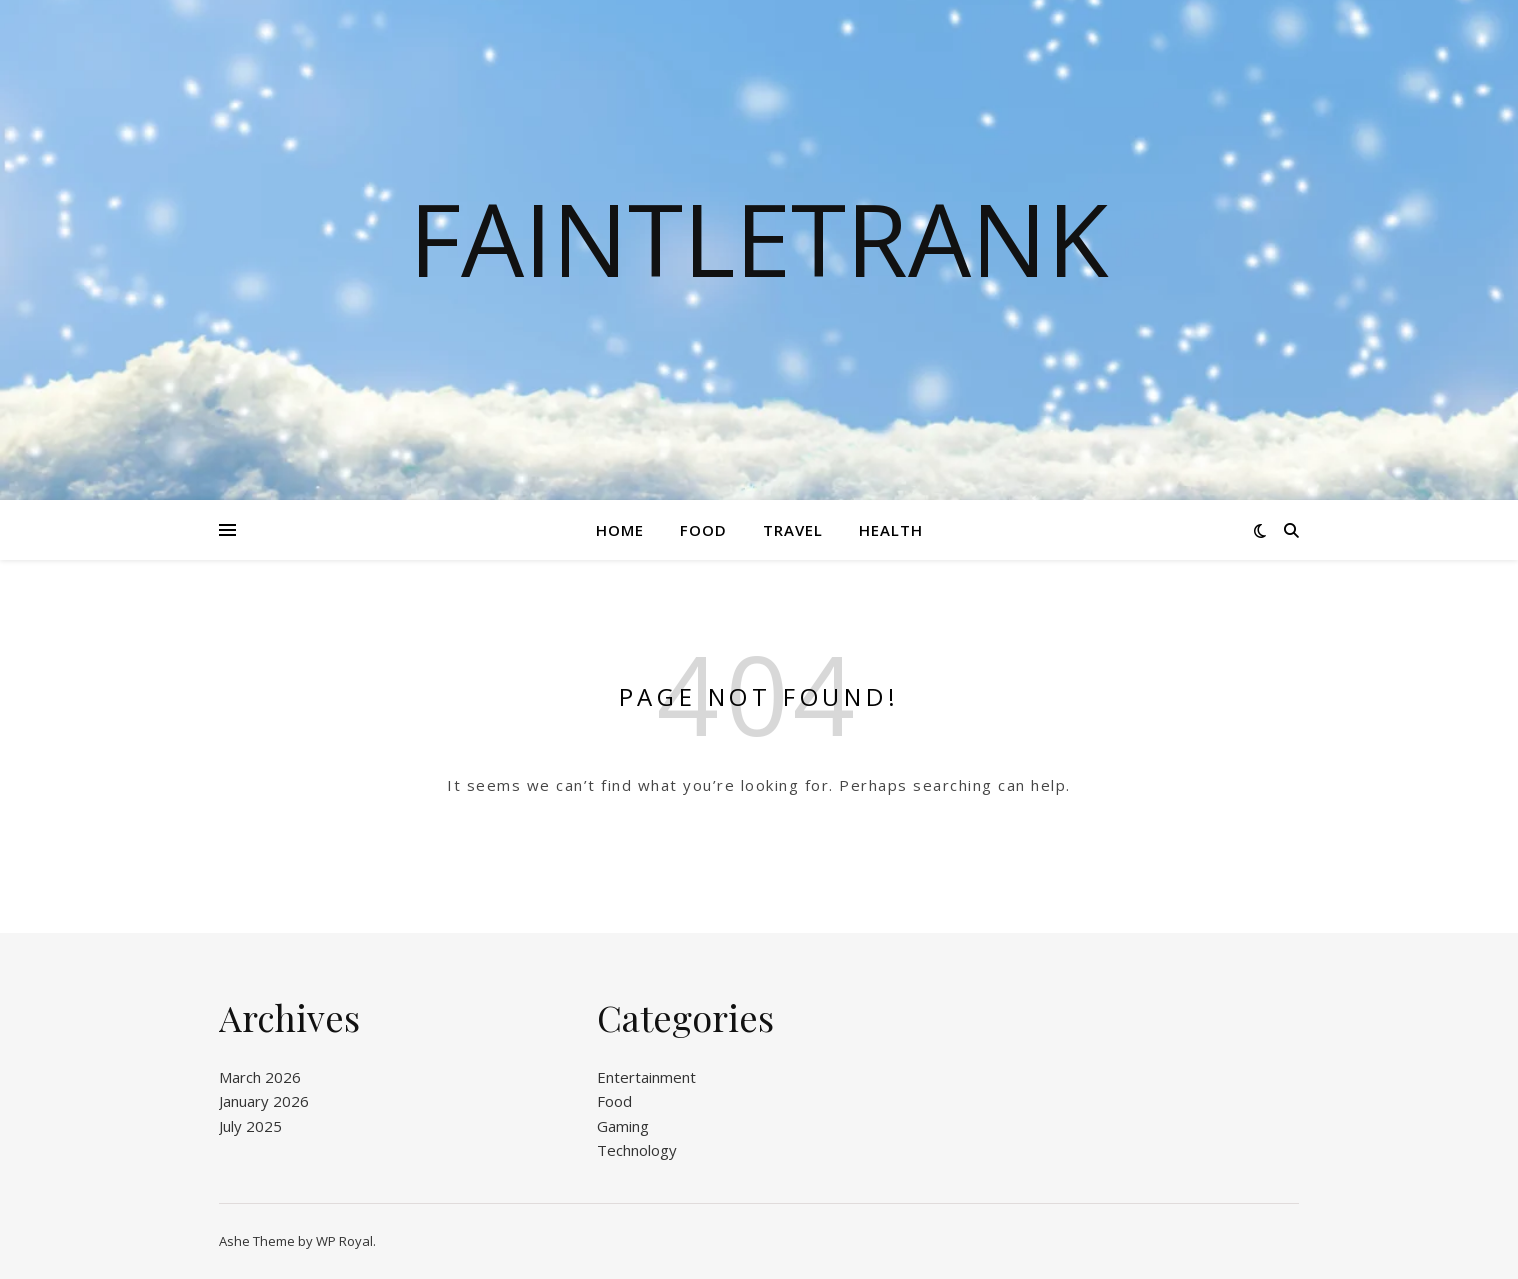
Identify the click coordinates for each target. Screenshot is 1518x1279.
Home (620, 530)
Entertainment (646, 1077)
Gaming (623, 1126)
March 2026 (260, 1077)
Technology (637, 1150)
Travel (793, 530)
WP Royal (344, 1241)
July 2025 (250, 1126)
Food (703, 530)
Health (891, 530)
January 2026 (264, 1101)
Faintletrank (759, 238)
